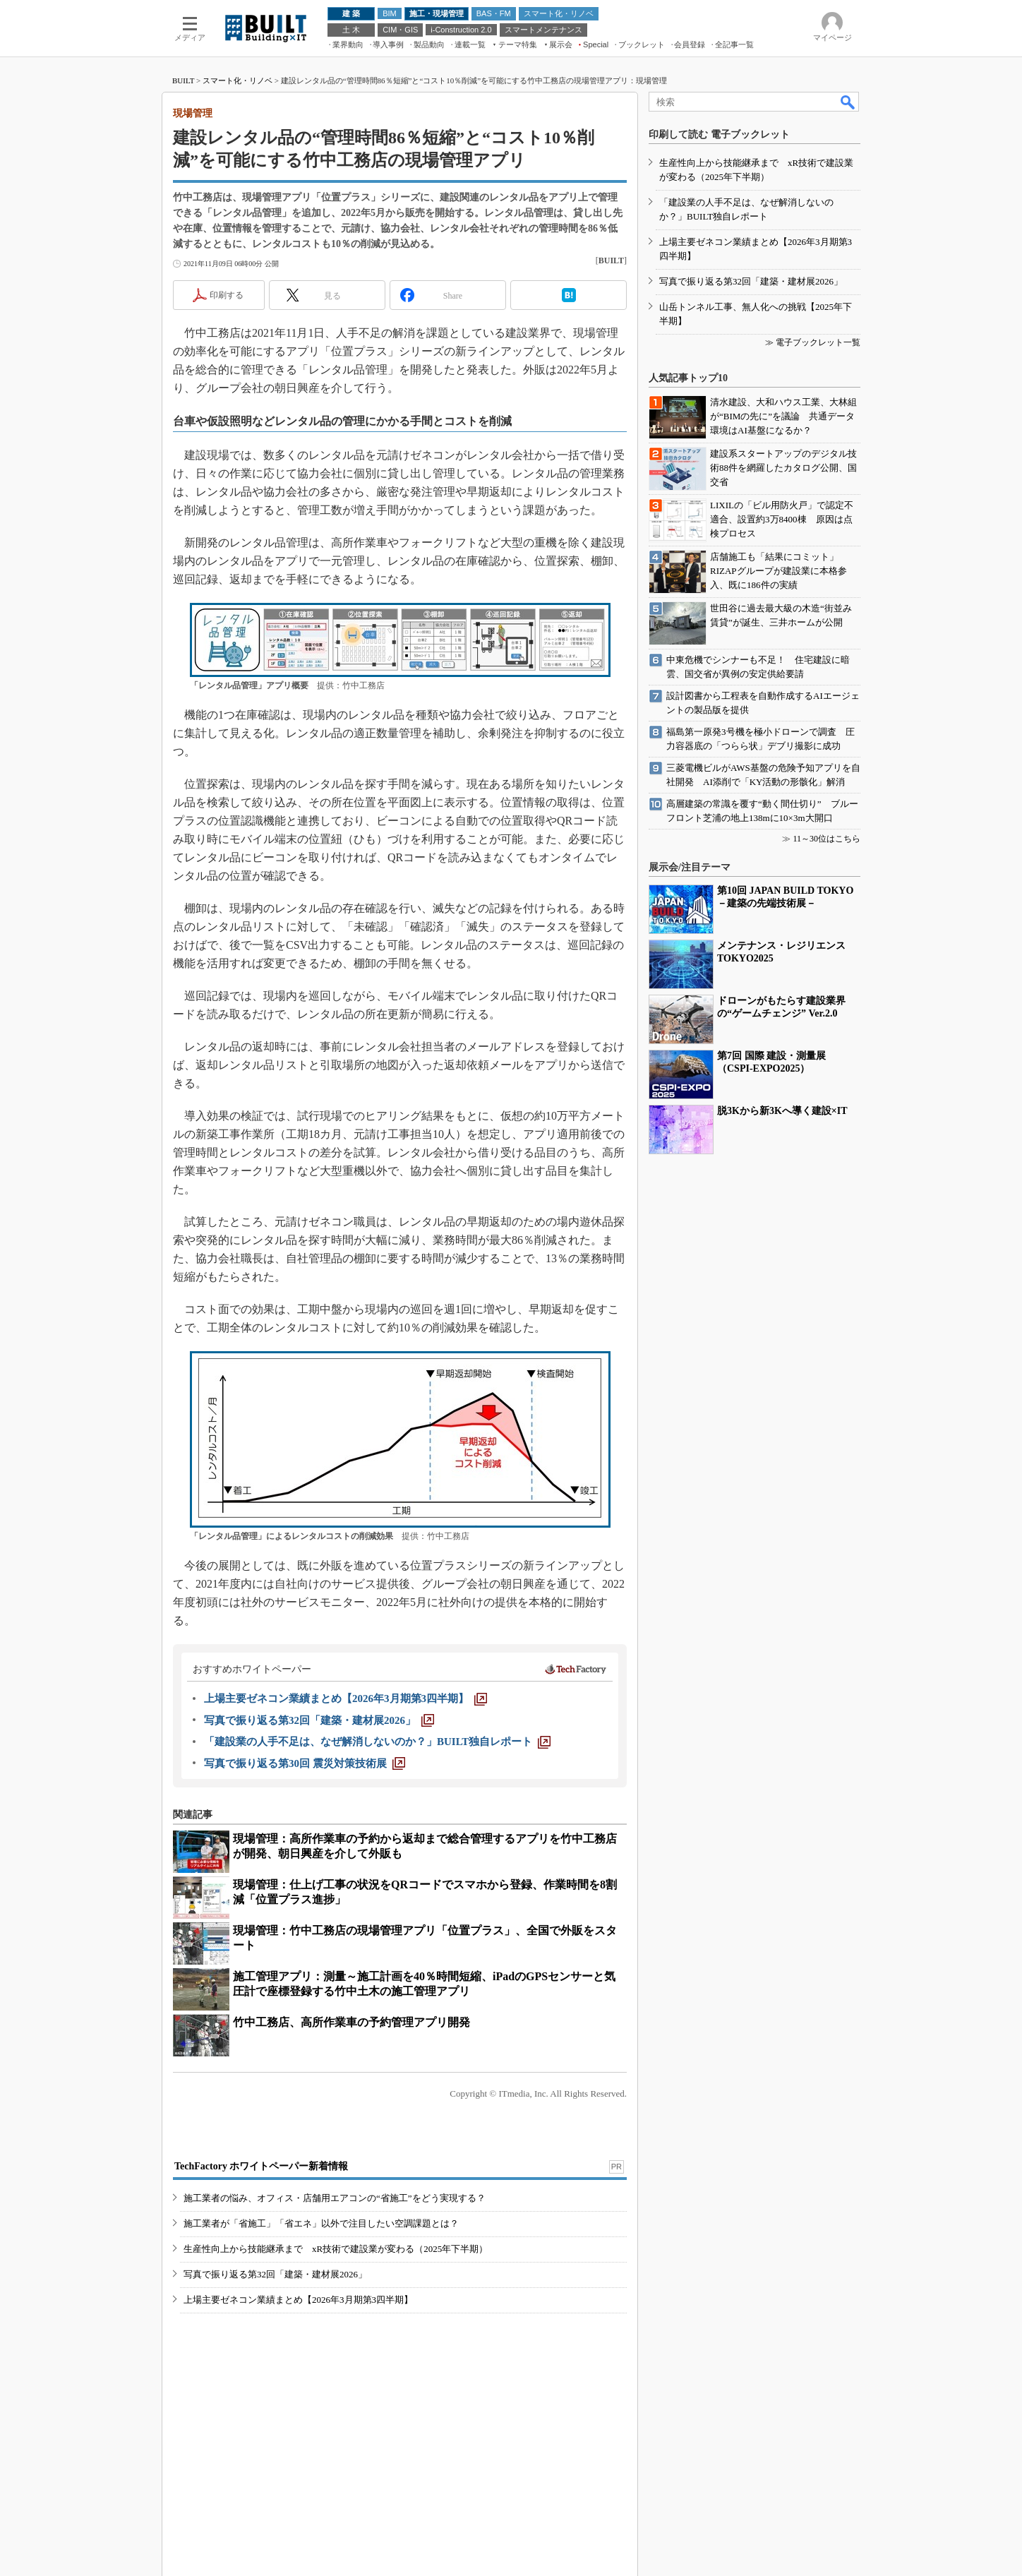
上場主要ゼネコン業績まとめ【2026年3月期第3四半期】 (298, 2299)
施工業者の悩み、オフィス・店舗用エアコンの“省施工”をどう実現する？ (335, 2198)
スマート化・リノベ (237, 80)
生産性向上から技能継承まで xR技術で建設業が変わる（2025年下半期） (336, 2248)
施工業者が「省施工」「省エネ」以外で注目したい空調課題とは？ (321, 2223)
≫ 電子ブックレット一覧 (812, 342)
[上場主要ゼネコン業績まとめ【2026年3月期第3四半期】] (345, 1698)
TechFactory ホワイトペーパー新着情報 (261, 2166)
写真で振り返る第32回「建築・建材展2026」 (275, 2274)
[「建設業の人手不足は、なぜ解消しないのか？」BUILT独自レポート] (377, 1741)
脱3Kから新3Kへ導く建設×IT (782, 1111)
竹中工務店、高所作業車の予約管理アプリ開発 (351, 2022)
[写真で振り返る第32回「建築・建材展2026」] (319, 1720)
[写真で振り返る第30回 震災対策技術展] (304, 1763)
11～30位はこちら (826, 839)
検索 (848, 102)
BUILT (183, 80)
